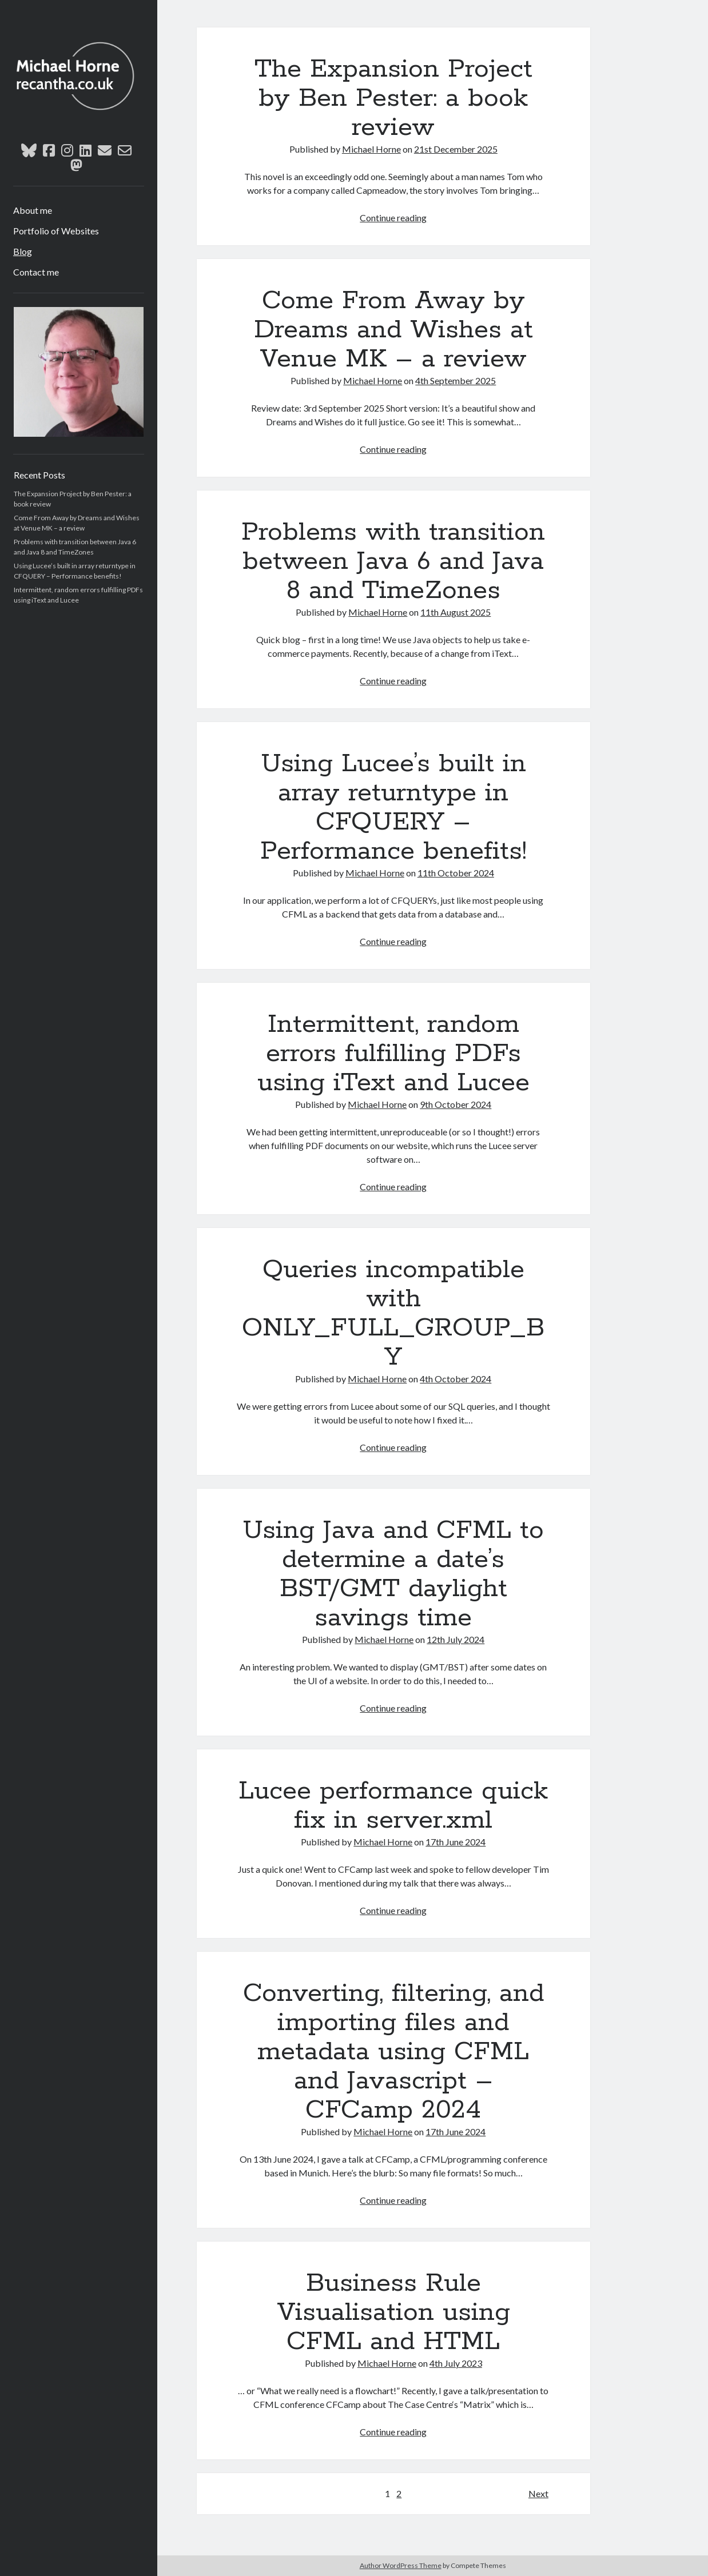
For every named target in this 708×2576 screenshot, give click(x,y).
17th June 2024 (455, 1841)
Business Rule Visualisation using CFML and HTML (393, 2312)
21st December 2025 (456, 148)
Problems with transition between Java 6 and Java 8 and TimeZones (393, 561)
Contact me (36, 271)
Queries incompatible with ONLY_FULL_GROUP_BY (393, 1313)
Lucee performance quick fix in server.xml (393, 1806)
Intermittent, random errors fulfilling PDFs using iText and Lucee (393, 1053)
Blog (22, 251)
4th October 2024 (455, 1378)
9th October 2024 (455, 1104)
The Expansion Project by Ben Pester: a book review (393, 98)
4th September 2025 (455, 380)
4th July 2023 (455, 2363)
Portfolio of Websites (56, 230)
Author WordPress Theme (400, 2565)
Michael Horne (371, 148)
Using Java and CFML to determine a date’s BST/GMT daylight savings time (393, 1574)
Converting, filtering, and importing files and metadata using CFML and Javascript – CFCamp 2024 (393, 2052)
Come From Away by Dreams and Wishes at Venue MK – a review (393, 330)
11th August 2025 (455, 612)
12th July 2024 (455, 1639)
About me (32, 210)
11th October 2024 (455, 872)
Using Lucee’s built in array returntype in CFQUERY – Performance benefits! (393, 807)
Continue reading (393, 217)
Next (538, 2493)
